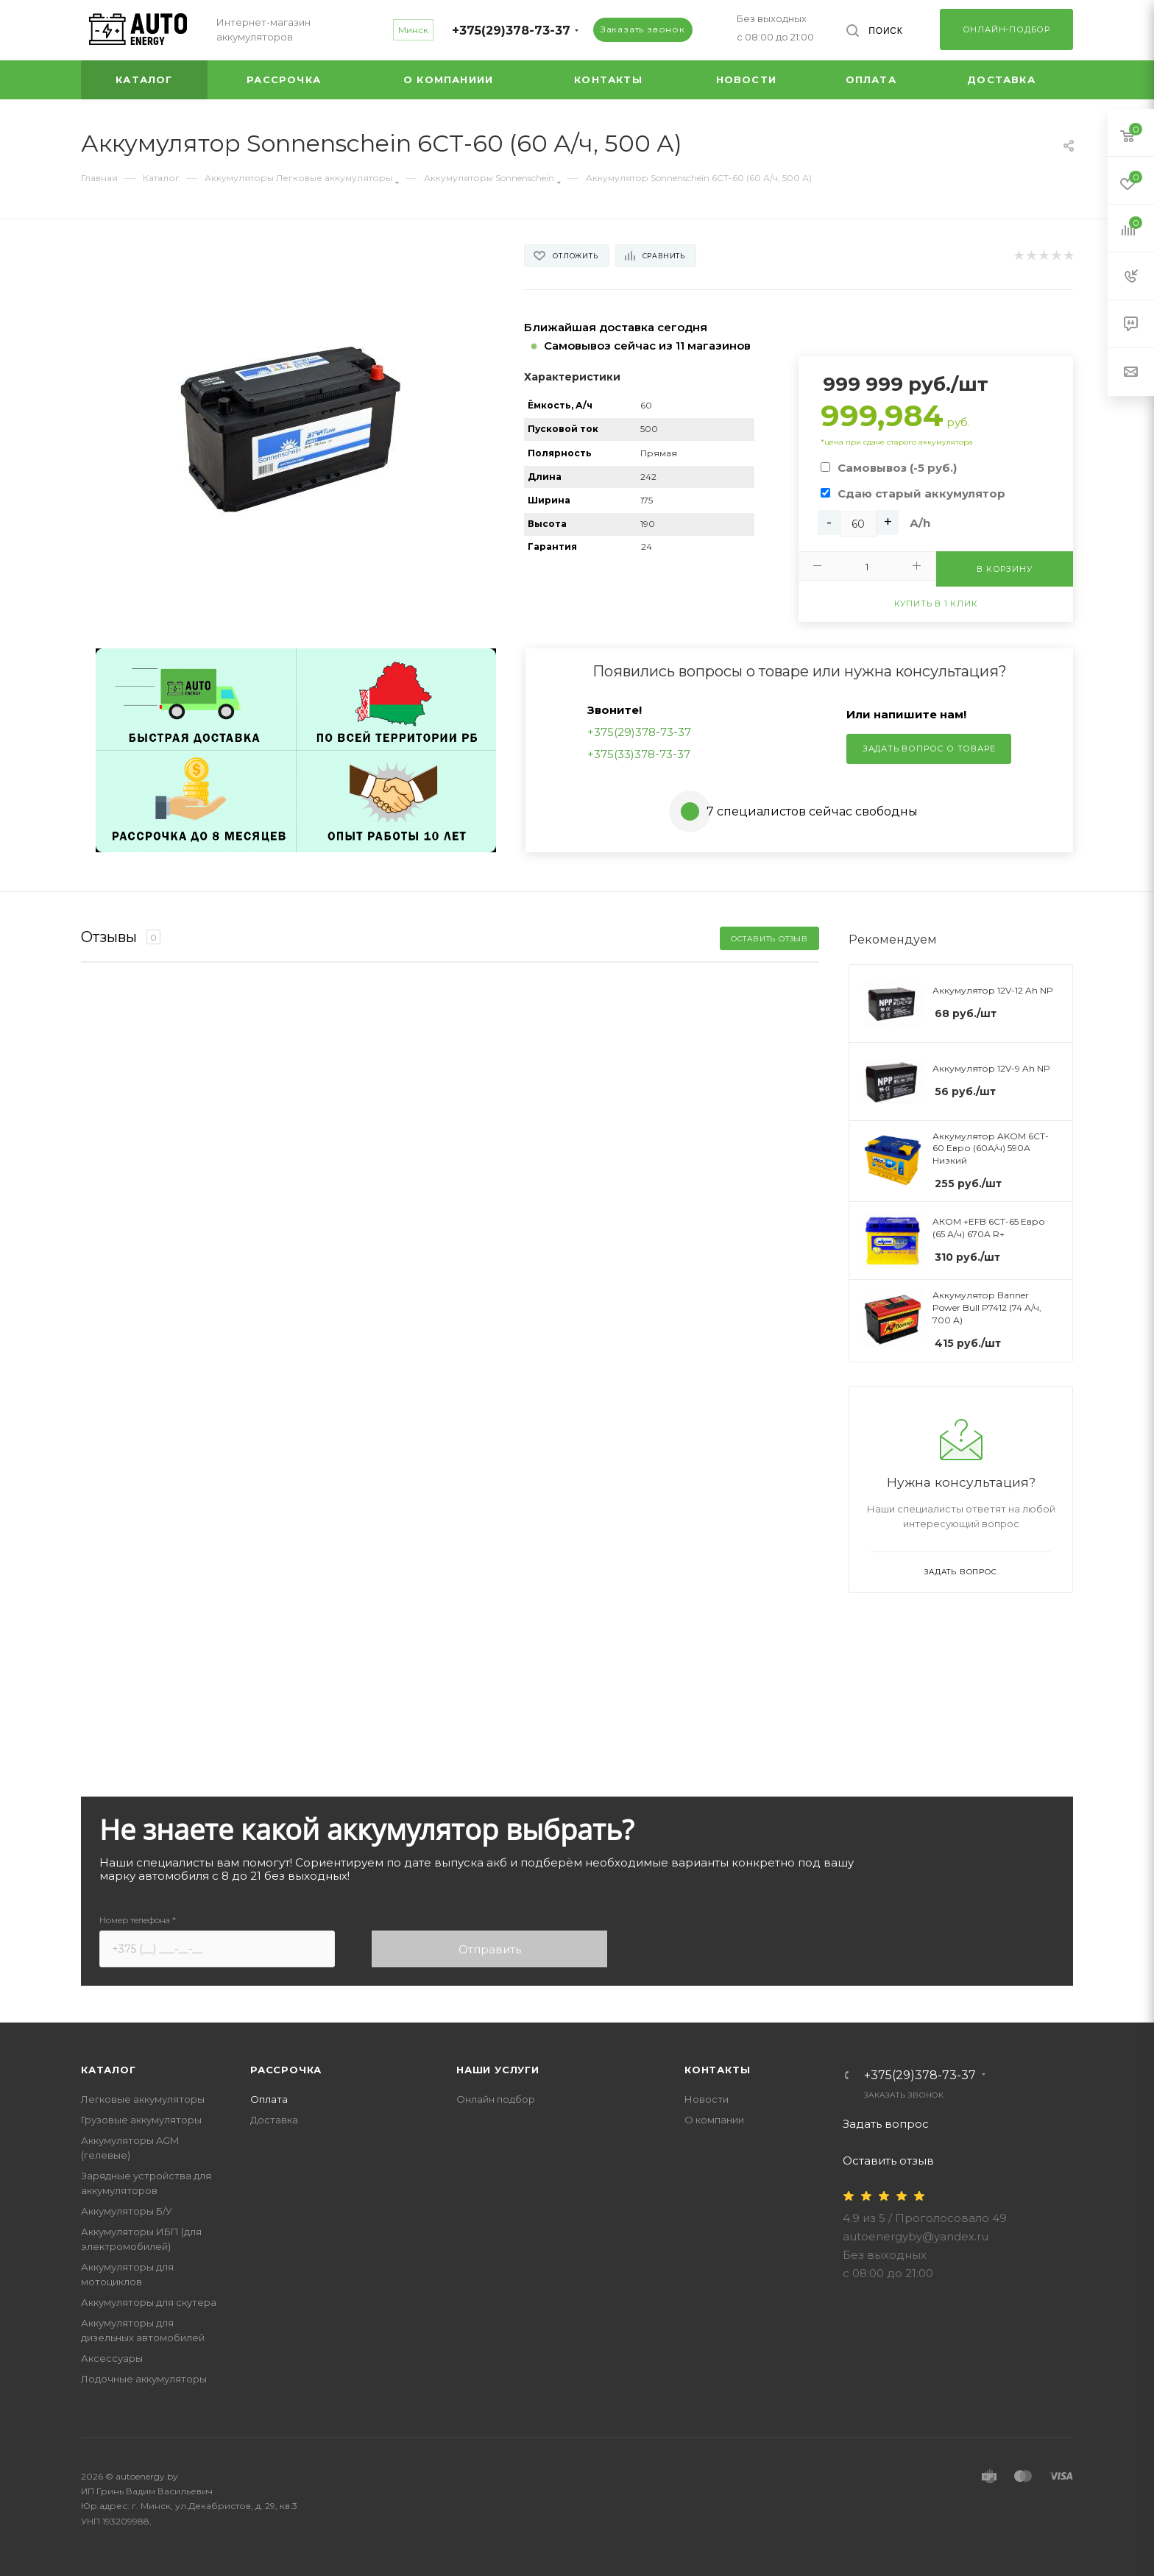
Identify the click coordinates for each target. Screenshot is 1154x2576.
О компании (714, 2120)
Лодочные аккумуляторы (144, 2379)
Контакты (717, 2070)
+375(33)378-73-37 (638, 754)
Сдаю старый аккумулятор (921, 493)
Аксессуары (112, 2358)
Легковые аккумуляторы (143, 2099)
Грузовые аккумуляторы (141, 2120)
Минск (413, 29)
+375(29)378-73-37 (511, 31)
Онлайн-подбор (1006, 29)
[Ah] (858, 524)
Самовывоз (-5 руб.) (897, 468)
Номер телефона (137, 1919)
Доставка (274, 2120)
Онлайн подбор (495, 2099)
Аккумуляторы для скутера (148, 2302)
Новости (706, 2099)
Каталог (108, 2070)
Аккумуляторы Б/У (126, 2211)
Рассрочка (286, 2070)
